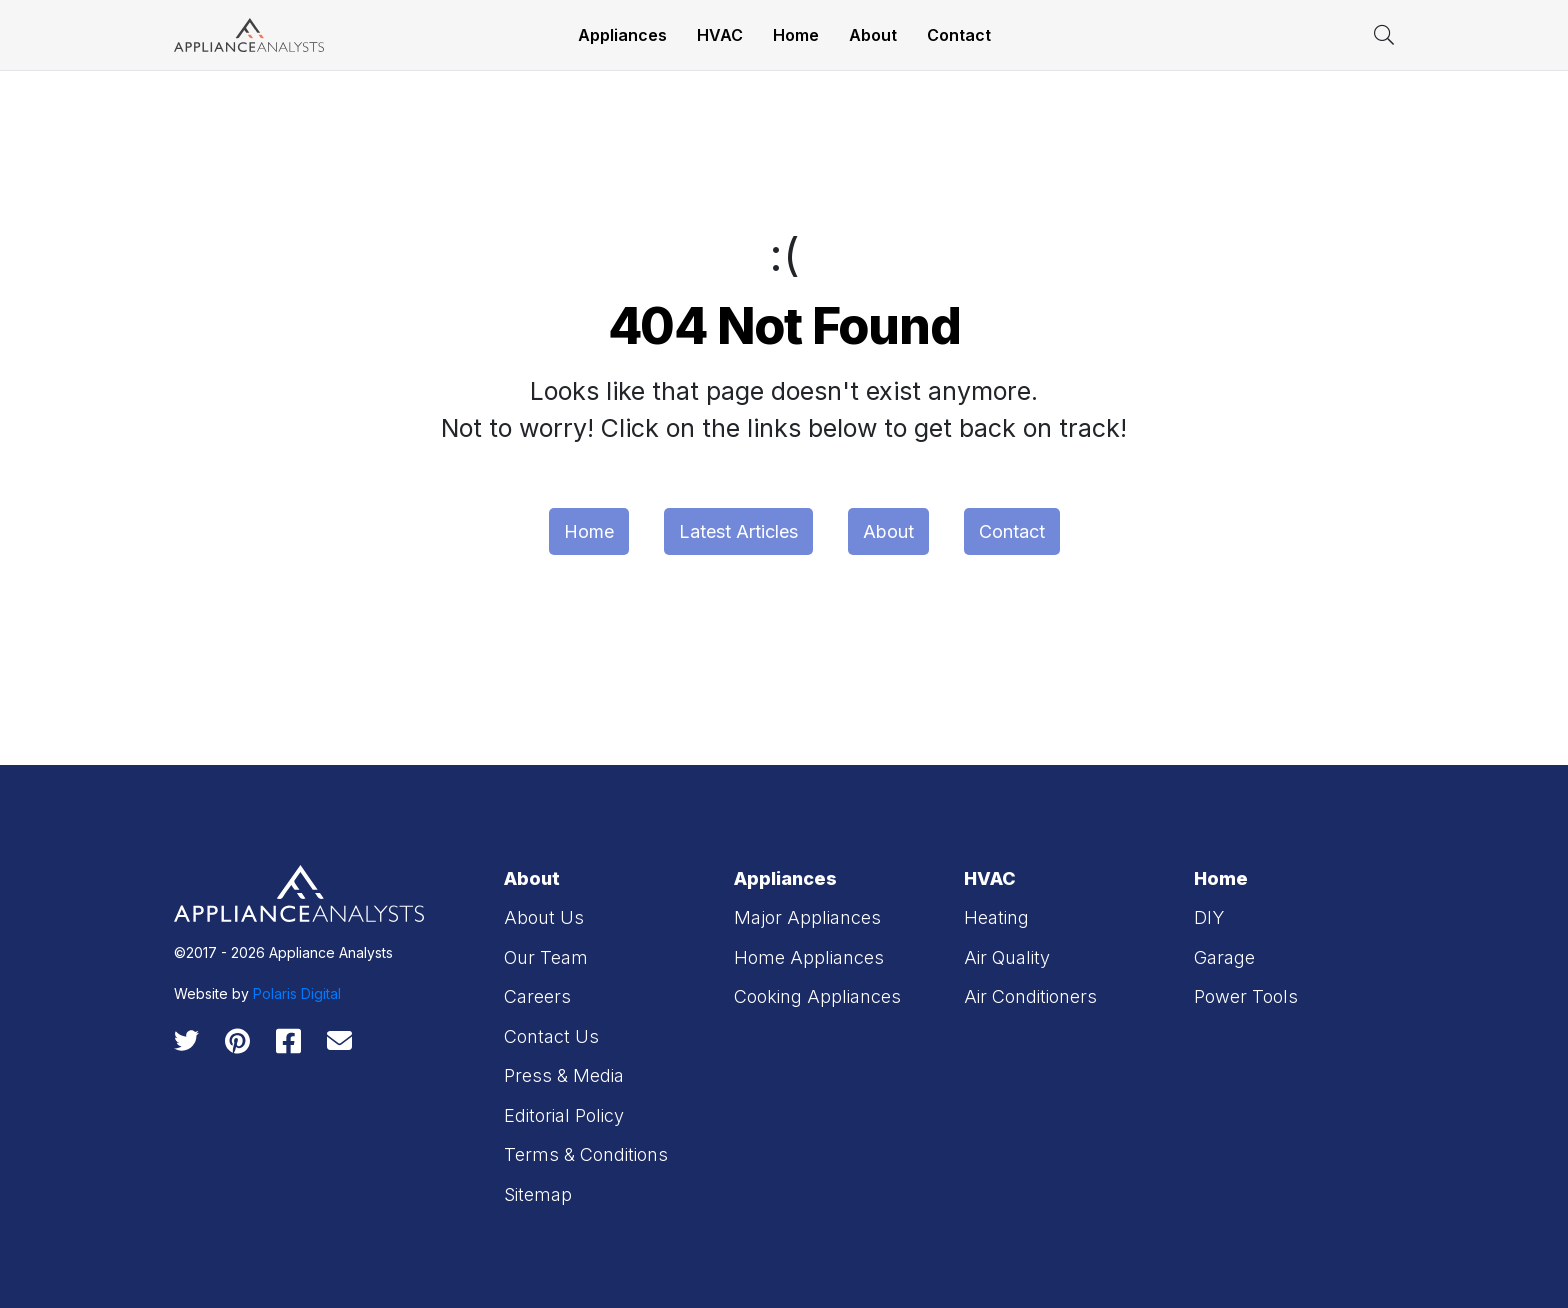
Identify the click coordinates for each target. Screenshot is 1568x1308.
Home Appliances (809, 957)
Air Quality (1007, 957)
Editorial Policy (564, 1115)
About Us (544, 917)
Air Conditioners (1030, 996)
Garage (1224, 957)
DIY (1209, 917)
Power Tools (1246, 996)
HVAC (720, 35)
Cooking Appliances (817, 996)
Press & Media (564, 1075)
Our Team (546, 957)
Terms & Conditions (586, 1154)
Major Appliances (807, 917)
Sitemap (538, 1194)
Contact (959, 35)
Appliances (622, 35)
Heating (996, 917)
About (873, 35)
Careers (537, 996)
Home (796, 35)
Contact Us (551, 1036)
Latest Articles (738, 531)
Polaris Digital (297, 993)
